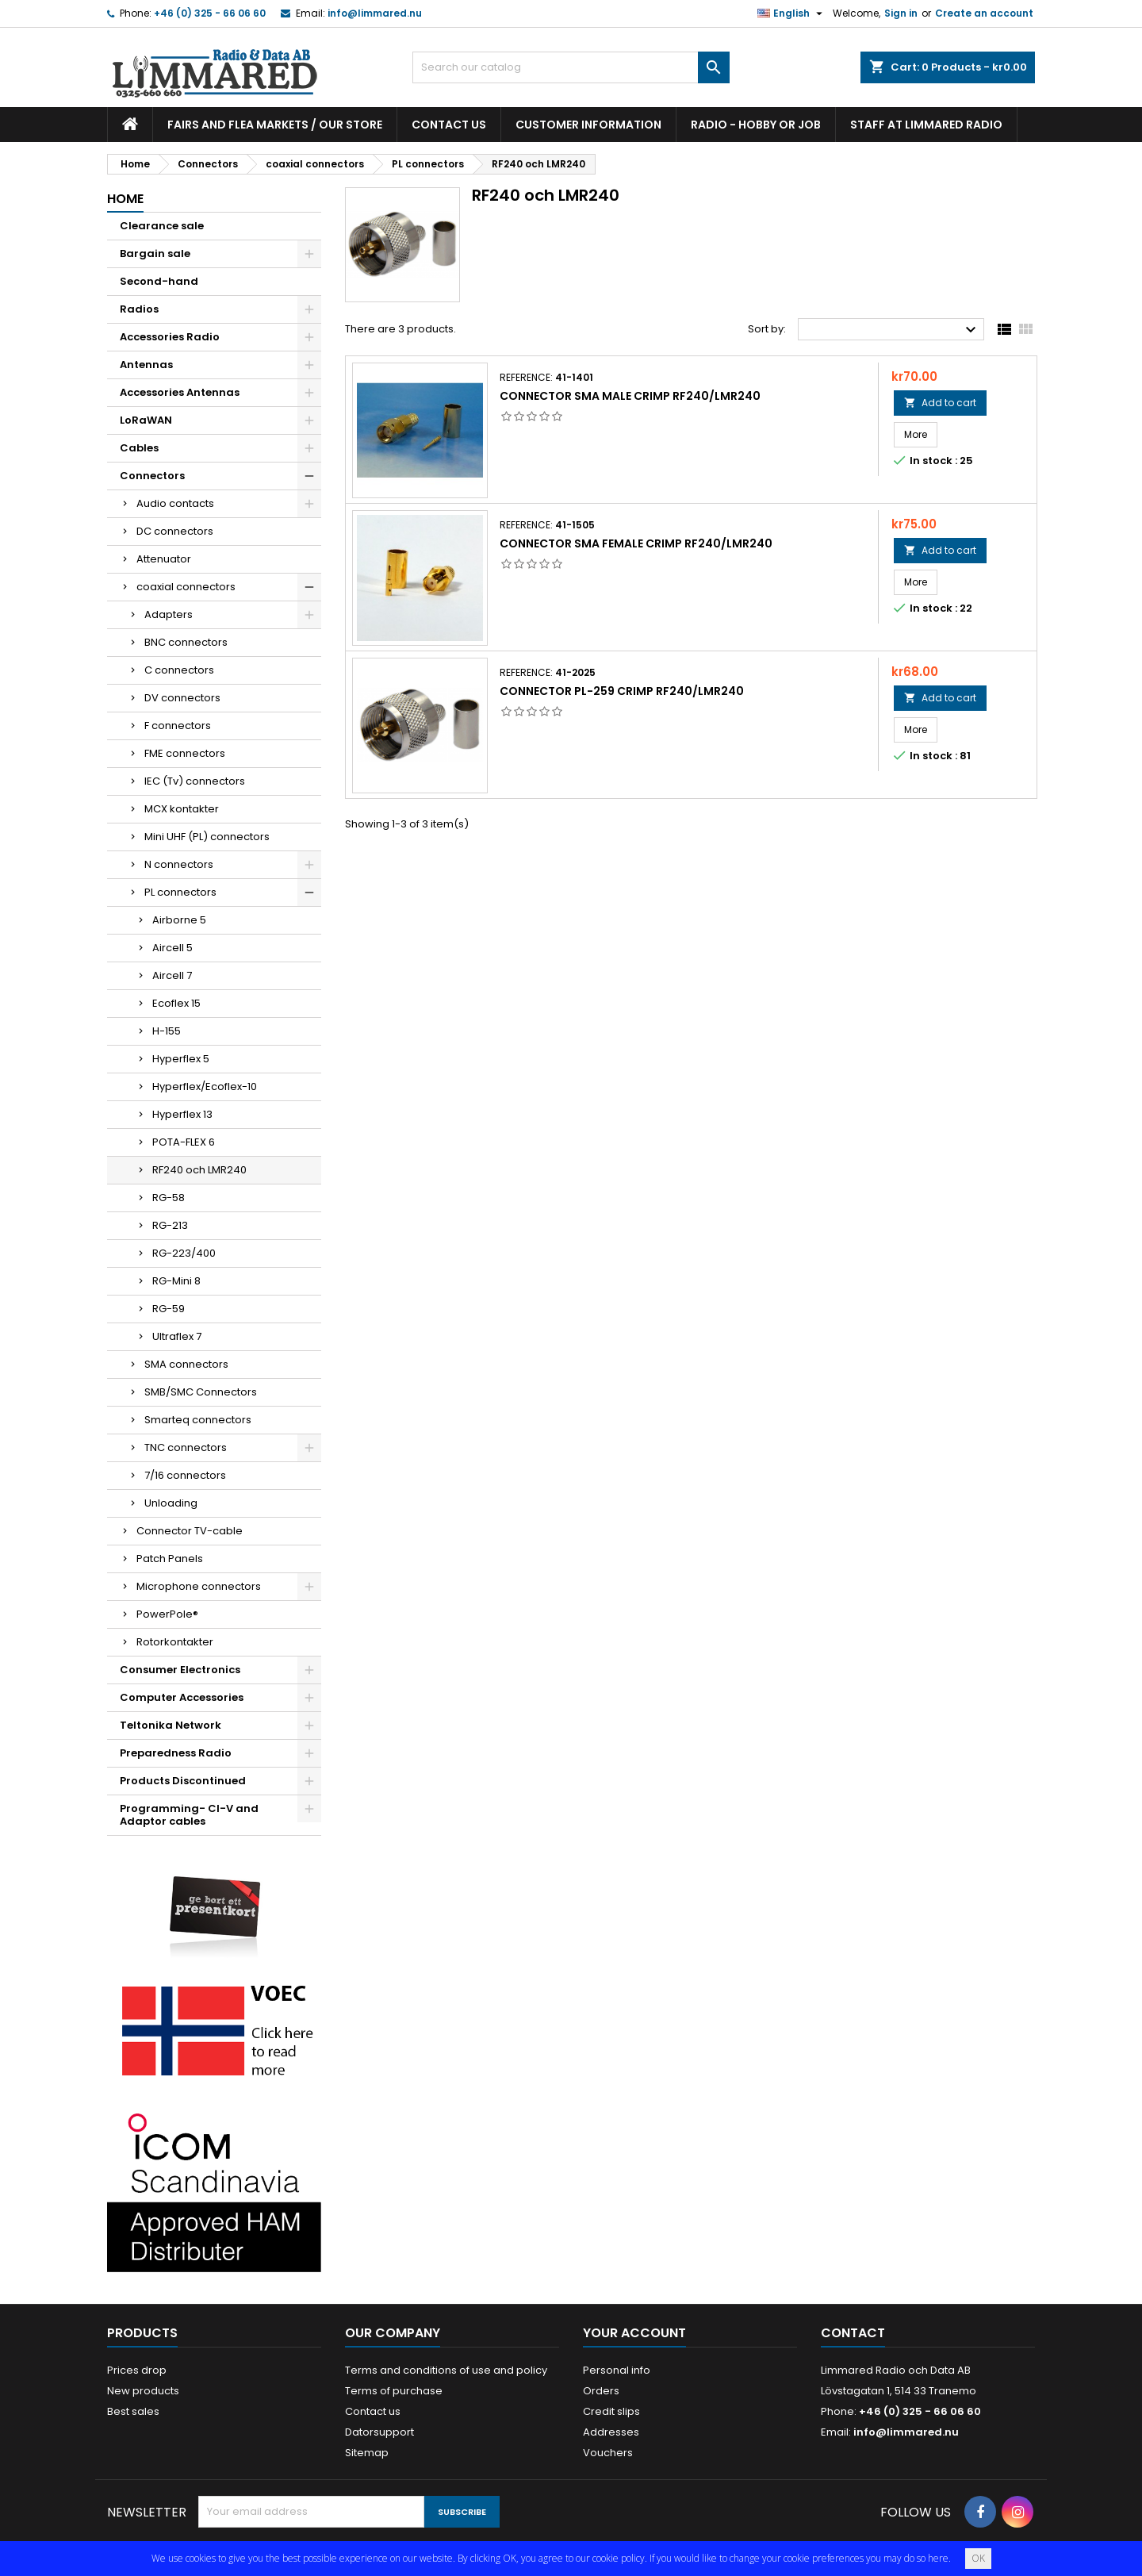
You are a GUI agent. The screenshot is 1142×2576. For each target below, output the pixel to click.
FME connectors (184, 753)
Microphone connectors (198, 1586)
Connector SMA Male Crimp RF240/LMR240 (630, 396)
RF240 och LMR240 (199, 1169)
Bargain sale (155, 253)
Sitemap (367, 2452)
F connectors (177, 725)
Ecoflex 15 (176, 1003)
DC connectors (174, 531)
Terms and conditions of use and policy (446, 2370)
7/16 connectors (185, 1475)
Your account (634, 2333)
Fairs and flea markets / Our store (274, 124)
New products (143, 2390)
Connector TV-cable (189, 1530)
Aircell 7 (172, 975)
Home (125, 199)
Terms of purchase (394, 2390)
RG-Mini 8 (176, 1280)
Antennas (146, 364)
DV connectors (182, 697)
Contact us (449, 124)
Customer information (588, 124)
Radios (139, 309)
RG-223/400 (184, 1253)
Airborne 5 (179, 919)
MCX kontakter (181, 808)
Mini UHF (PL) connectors (207, 836)
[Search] (571, 67)
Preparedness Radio (176, 1752)
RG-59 (168, 1308)
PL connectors (180, 892)
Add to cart (940, 402)
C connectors (179, 670)
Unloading (170, 1503)
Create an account (984, 13)
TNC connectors (185, 1447)
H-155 (166, 1030)
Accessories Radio (170, 336)
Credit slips (611, 2411)
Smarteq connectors (197, 1419)
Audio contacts (175, 503)
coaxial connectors (186, 586)
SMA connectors (186, 1364)
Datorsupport (379, 2432)
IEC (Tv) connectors (194, 781)
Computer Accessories (181, 1697)
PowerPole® (167, 1614)
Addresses (611, 2432)
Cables (139, 447)
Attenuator (163, 558)
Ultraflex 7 (176, 1336)
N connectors (178, 864)
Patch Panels (169, 1558)
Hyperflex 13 (182, 1114)
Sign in (901, 13)
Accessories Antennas (180, 392)
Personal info (616, 2370)
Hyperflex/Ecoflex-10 (204, 1086)
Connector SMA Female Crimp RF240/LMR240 (636, 543)
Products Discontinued (183, 1780)
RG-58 (168, 1197)
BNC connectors (186, 642)
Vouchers (608, 2452)
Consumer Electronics (180, 1669)
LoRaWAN (146, 420)
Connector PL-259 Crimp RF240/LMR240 (622, 691)
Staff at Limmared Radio (926, 124)
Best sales (133, 2411)
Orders (601, 2390)
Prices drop (137, 2370)
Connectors (152, 475)
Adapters (168, 614)
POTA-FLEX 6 (183, 1142)
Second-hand (159, 281)
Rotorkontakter (174, 1641)
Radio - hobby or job (756, 124)
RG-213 (170, 1225)
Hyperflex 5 (180, 1058)
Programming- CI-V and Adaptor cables (189, 1815)
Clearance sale (162, 225)
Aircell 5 (172, 947)
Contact (853, 2333)
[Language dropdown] (791, 13)
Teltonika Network (170, 1725)
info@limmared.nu (375, 13)
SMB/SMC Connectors (200, 1391)
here (938, 2558)
